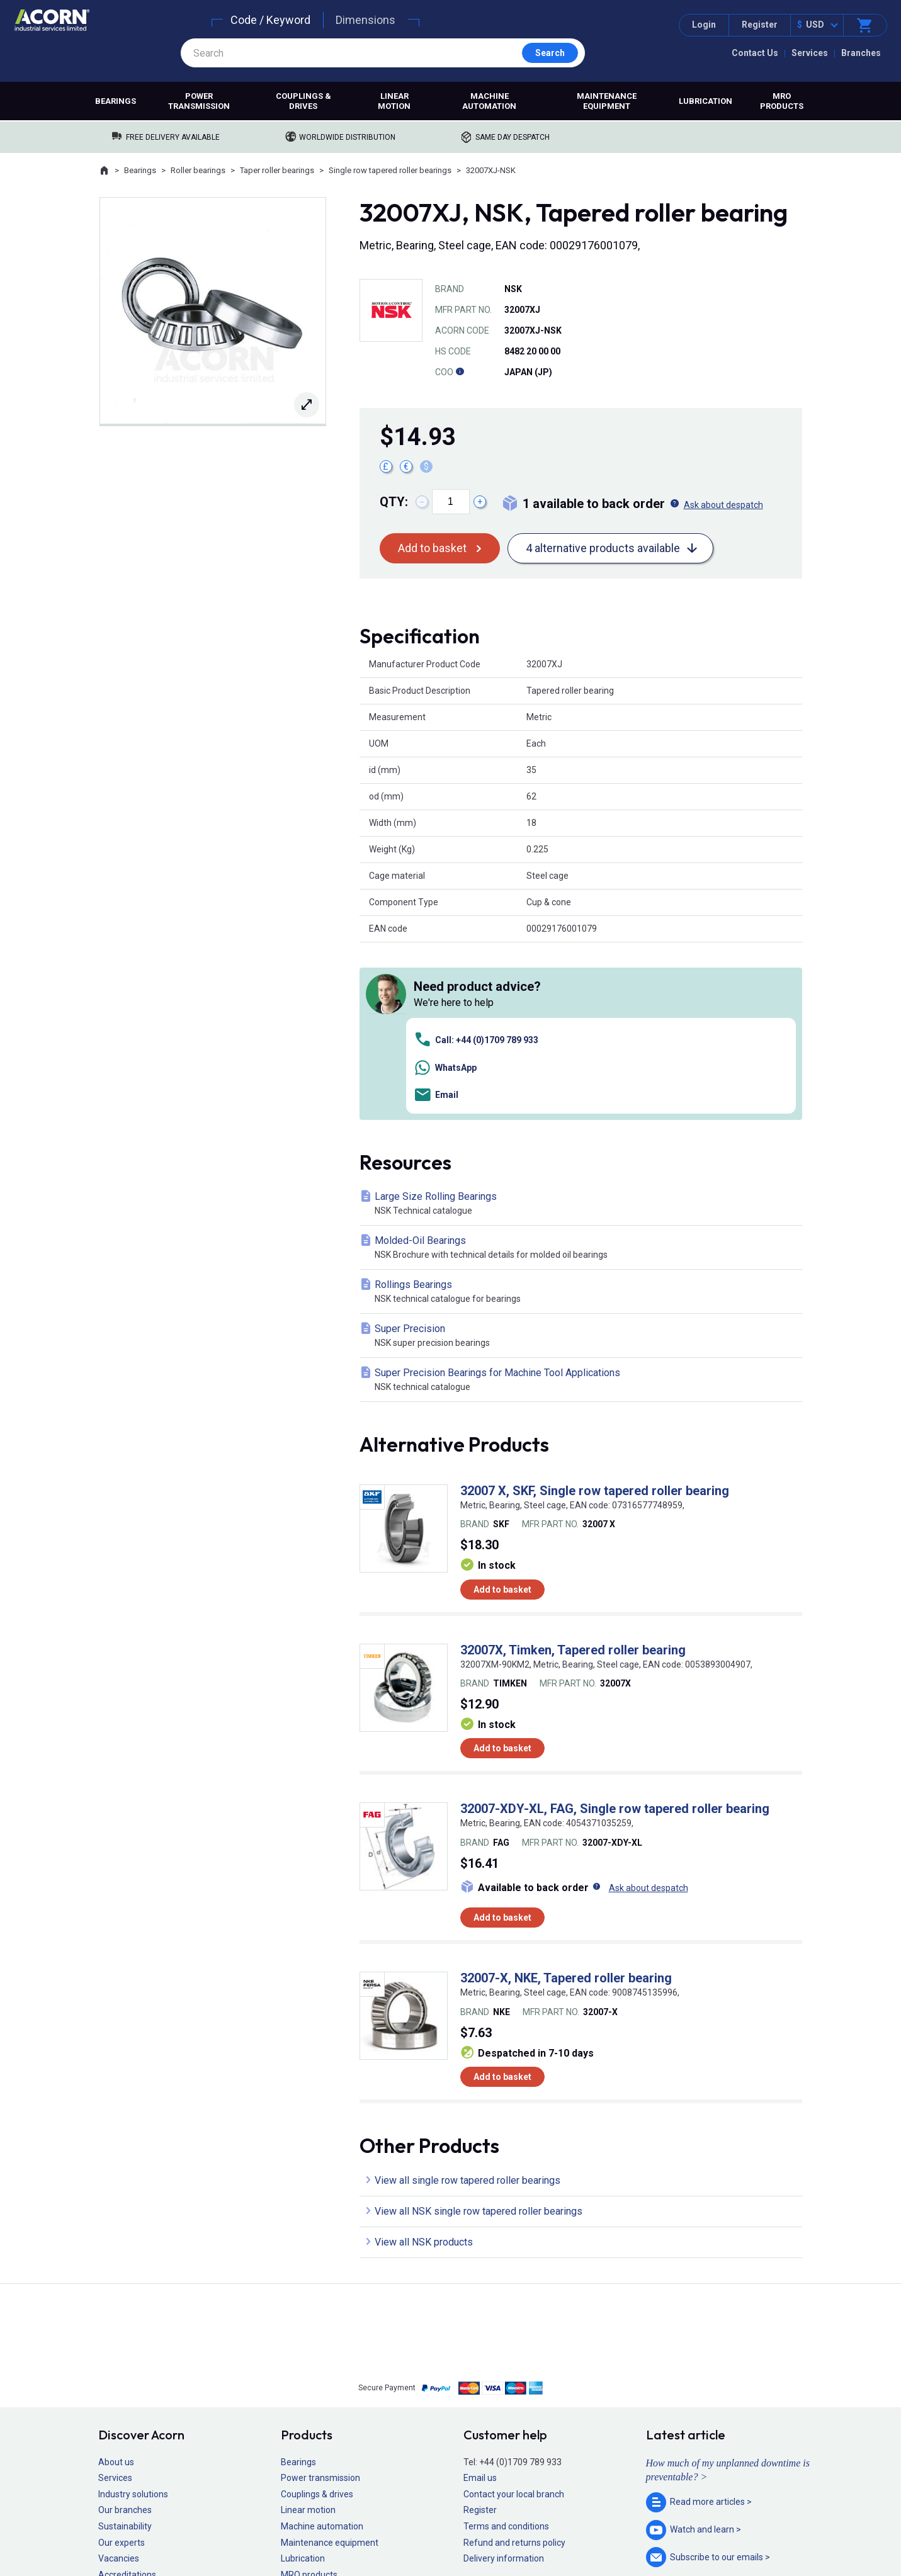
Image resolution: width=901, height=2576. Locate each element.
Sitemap (365, 2529)
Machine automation (489, 101)
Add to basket (432, 548)
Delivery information (503, 2381)
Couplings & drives (303, 101)
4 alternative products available (603, 548)
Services (809, 53)
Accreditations (127, 2397)
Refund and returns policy (514, 2364)
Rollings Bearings (583, 1114)
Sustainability (125, 2349)
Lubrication (705, 101)
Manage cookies (521, 2529)
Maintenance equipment (607, 101)
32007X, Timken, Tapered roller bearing (573, 1471)
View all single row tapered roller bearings (467, 2002)
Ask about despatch (723, 505)
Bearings (115, 101)
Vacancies (118, 2381)
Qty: (394, 501)
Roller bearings (198, 170)
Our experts (121, 2364)
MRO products (781, 101)
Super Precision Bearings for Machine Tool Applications (583, 1202)
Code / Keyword (270, 19)
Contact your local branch (513, 2316)
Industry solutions (133, 2316)
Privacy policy (409, 2529)
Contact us (799, 2541)
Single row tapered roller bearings (390, 170)
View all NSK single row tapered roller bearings (478, 2033)
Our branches (125, 2332)
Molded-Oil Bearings (583, 1070)
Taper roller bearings (277, 170)
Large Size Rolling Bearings (583, 1026)
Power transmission (199, 101)
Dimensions (365, 19)
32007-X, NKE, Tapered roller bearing (566, 1800)
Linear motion (394, 101)
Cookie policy (462, 2529)
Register (760, 25)
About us (116, 2284)
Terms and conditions (506, 2349)
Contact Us (755, 53)
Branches (861, 53)
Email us (480, 2300)
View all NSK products (424, 2064)
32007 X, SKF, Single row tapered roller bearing (594, 1312)
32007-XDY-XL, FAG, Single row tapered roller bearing (614, 1631)
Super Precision (583, 1158)
